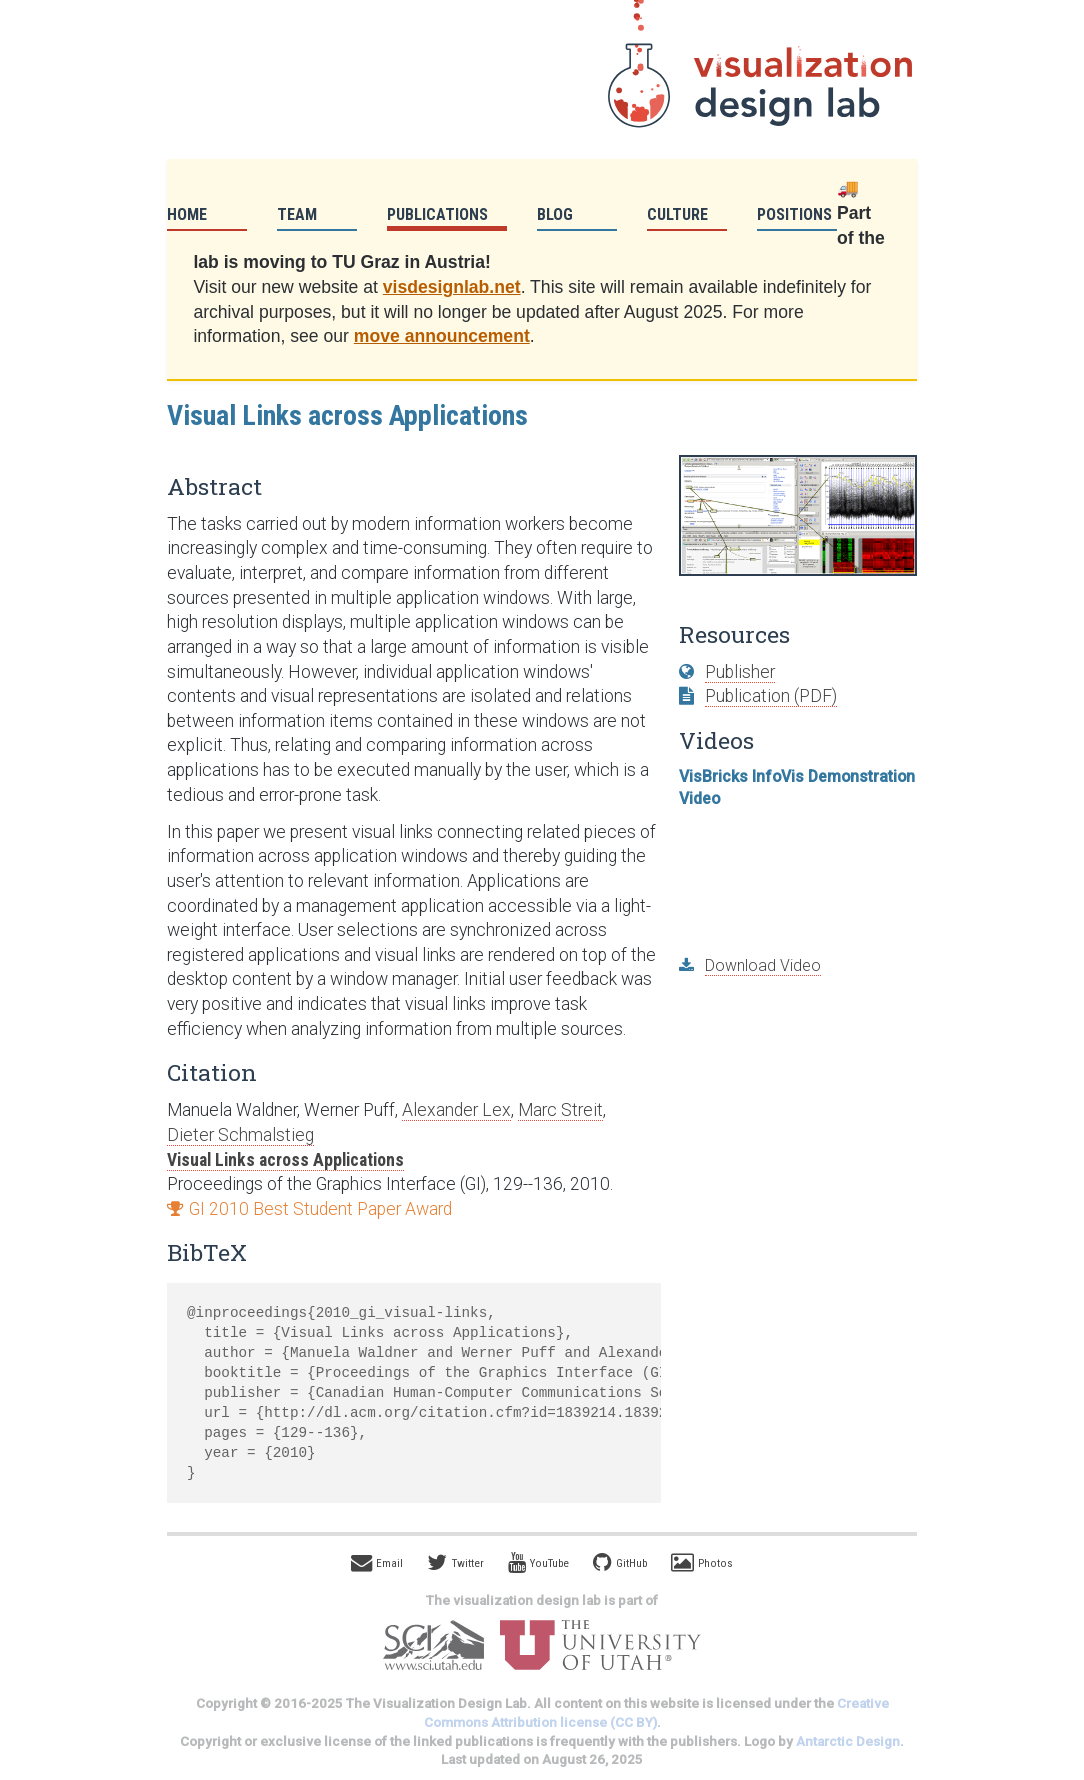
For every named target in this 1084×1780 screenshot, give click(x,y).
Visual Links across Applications (285, 1160)
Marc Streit (560, 1110)
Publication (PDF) (771, 696)
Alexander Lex (456, 1110)
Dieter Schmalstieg (240, 1135)
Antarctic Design (848, 1741)
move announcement (442, 336)
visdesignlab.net (452, 287)
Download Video (763, 965)
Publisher (740, 672)
